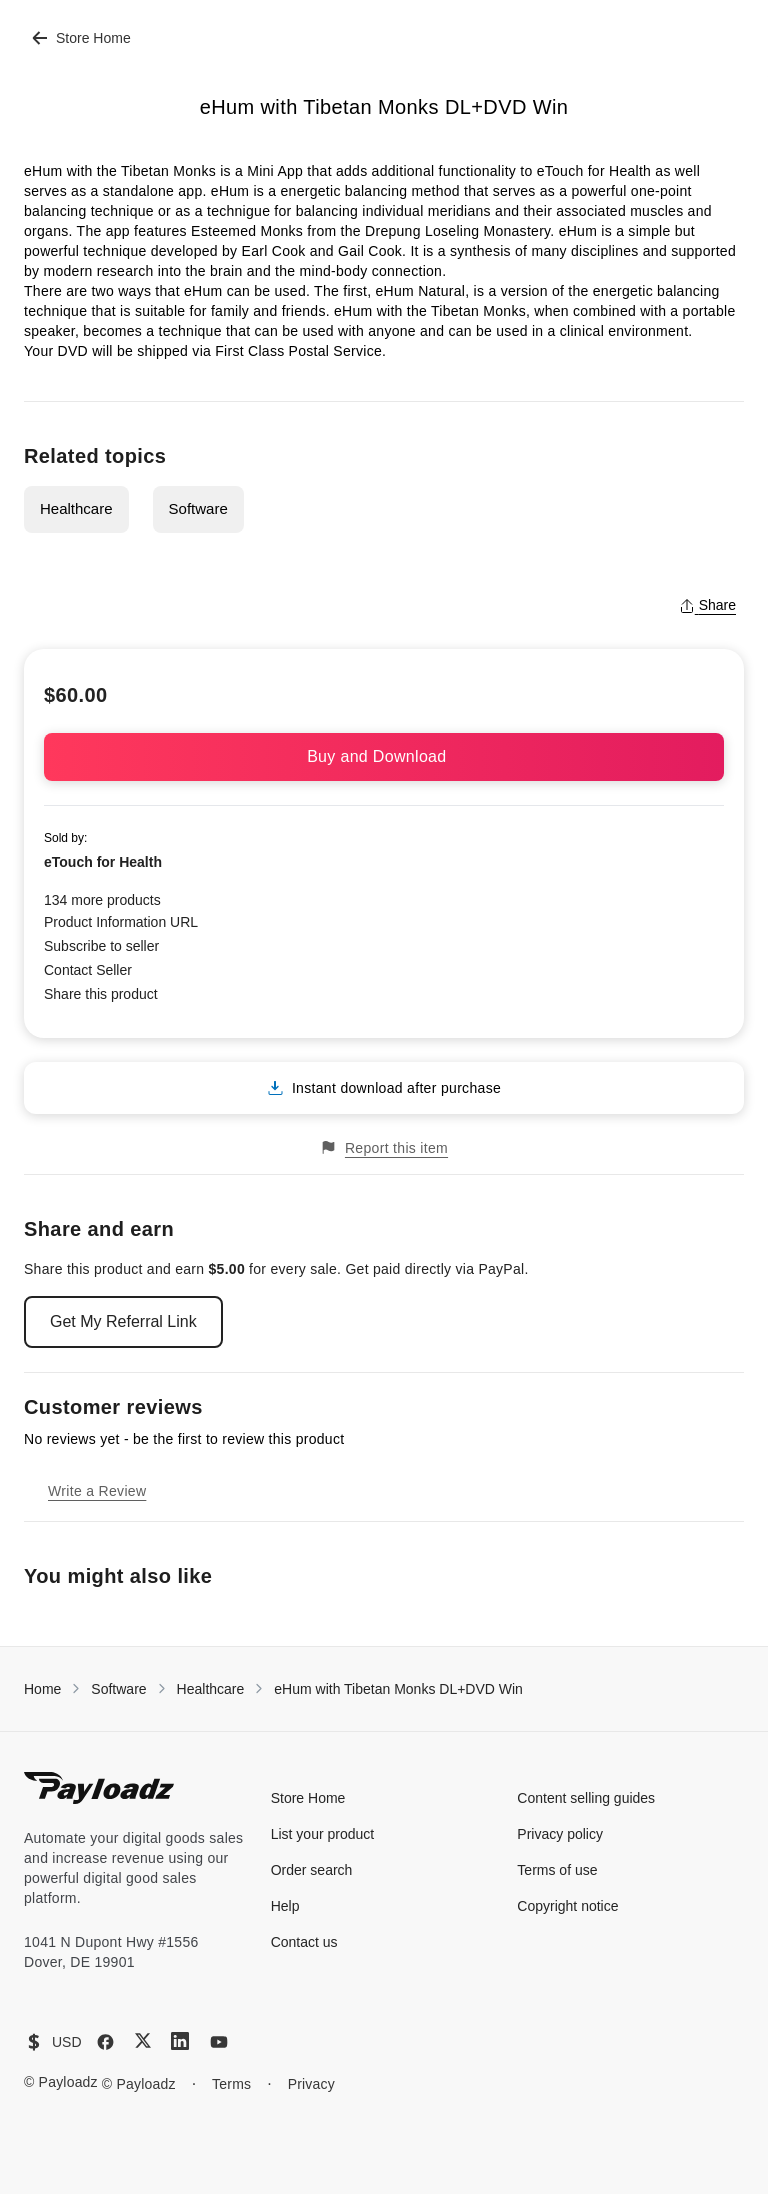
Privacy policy (560, 1834)
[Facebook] (105, 2042)
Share (707, 605)
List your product (323, 1834)
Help (285, 1906)
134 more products (102, 900)
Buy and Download (384, 756)
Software (198, 508)
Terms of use (557, 1870)
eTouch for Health (103, 862)
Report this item (384, 1147)
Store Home (81, 38)
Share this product (101, 994)
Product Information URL (121, 922)
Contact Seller (88, 970)
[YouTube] (219, 2042)
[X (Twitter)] (143, 2040)
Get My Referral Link (123, 1321)
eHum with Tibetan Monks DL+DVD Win (398, 1689)
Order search (312, 1870)
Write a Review (97, 1491)
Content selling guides (586, 1798)
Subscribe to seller (101, 946)
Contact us (304, 1942)
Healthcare (76, 508)
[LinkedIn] (180, 2041)
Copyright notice (567, 1906)
